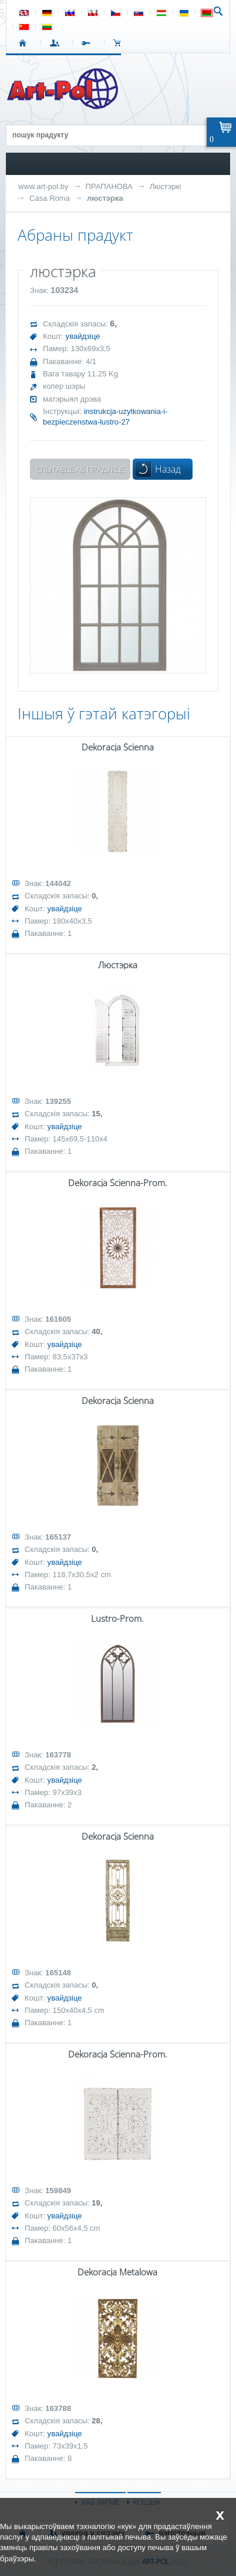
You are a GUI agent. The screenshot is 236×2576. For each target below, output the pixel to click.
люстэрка (105, 198)
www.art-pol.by (43, 186)
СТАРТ (25, 43)
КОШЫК (120, 43)
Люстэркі (165, 186)
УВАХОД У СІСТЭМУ (56, 43)
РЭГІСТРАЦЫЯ (88, 43)
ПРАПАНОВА (109, 186)
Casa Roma (49, 198)
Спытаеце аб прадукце (80, 469)
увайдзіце (83, 336)
